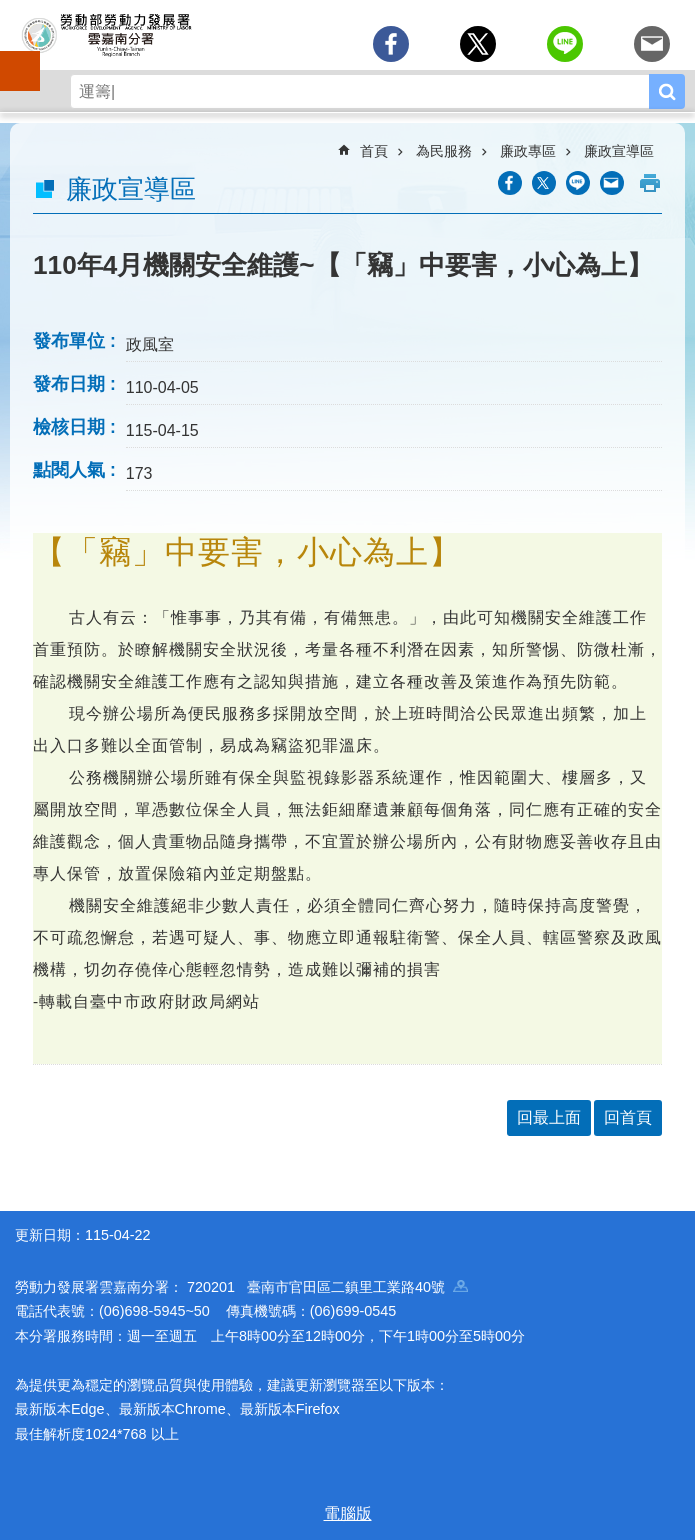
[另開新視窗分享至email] (652, 44)
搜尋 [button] (667, 91)
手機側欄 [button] (11, 57)
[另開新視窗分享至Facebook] (391, 44)
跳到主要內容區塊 (10, 10)
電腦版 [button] (348, 1513)
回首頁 (628, 1117)
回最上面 (549, 1117)
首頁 (374, 151)
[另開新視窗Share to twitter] (478, 44)
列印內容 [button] (650, 183)
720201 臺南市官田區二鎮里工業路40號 (327, 1287)
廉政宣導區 (619, 151)
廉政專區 (528, 151)
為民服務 (444, 151)
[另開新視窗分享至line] (565, 44)
